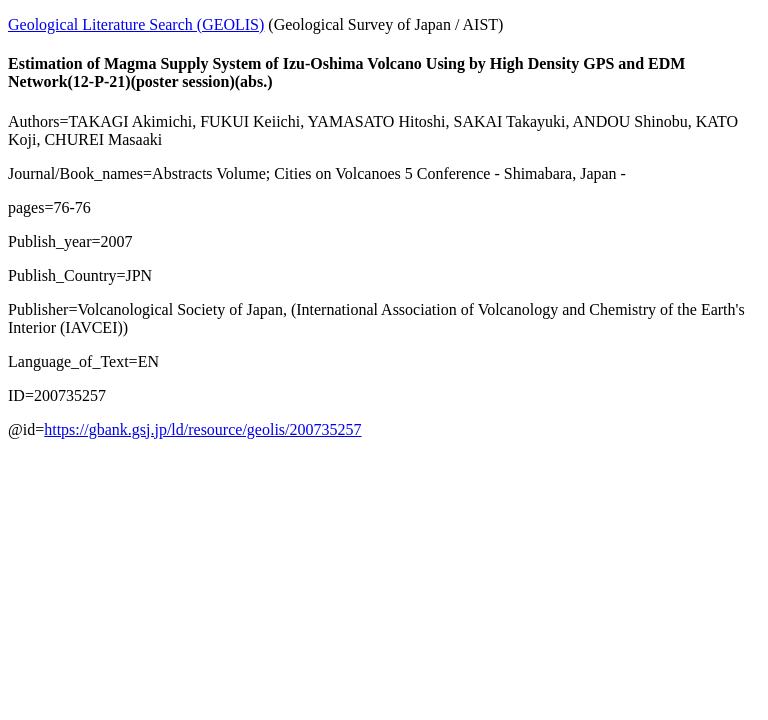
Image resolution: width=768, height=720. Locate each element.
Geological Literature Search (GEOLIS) (136, 24)
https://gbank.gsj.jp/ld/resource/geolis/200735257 (202, 429)
